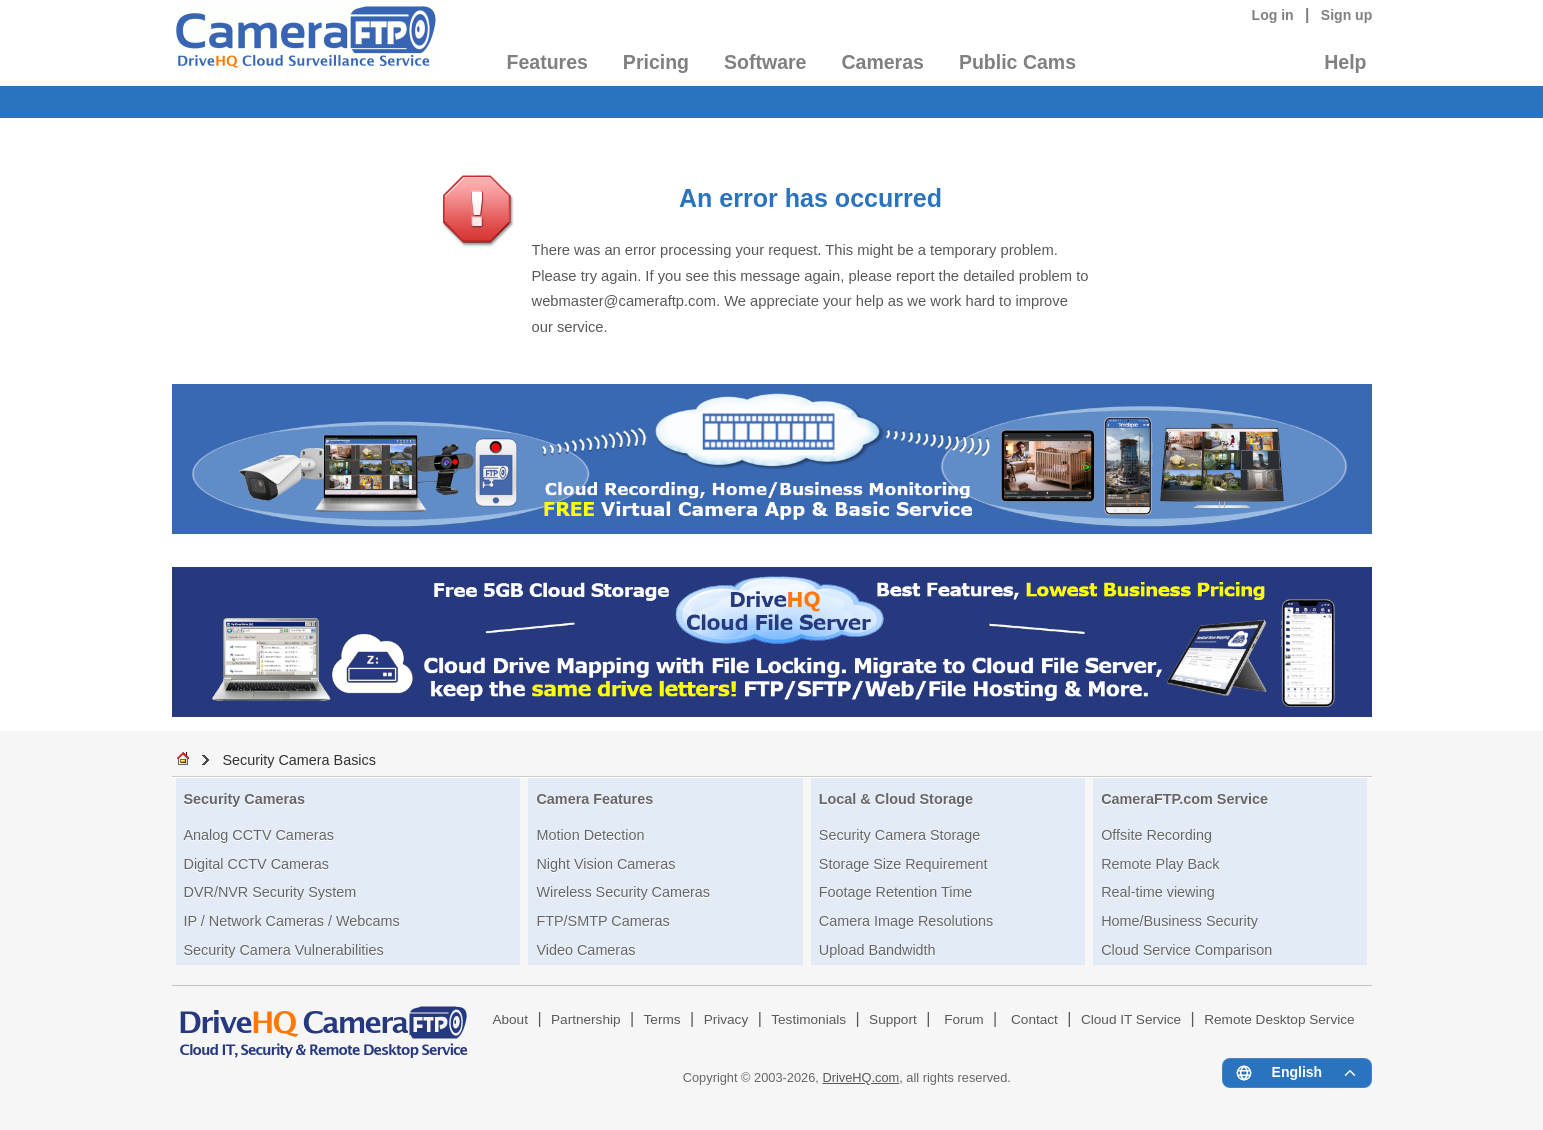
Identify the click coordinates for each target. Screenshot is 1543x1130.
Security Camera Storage (900, 835)
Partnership (586, 1019)
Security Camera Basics (299, 760)
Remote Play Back (1160, 864)
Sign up (1347, 15)
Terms (662, 1019)
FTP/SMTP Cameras (602, 921)
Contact (1034, 1019)
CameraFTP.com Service (1184, 799)
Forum (963, 1019)
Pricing (656, 62)
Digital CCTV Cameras (257, 864)
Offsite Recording (1156, 835)
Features (547, 62)
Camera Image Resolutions (906, 921)
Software (765, 62)
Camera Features (594, 799)
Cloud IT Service (1131, 1019)
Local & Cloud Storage (896, 799)
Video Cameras (585, 950)
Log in (1273, 15)
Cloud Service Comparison (1186, 950)
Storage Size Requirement (903, 864)
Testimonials (808, 1019)
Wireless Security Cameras (623, 892)
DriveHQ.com (860, 1077)
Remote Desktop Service (1279, 1019)
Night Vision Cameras (605, 864)
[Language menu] (1296, 1073)
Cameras (882, 62)
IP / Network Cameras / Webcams (292, 921)
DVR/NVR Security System (270, 892)
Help (1345, 62)
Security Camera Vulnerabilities (284, 950)
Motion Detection (590, 835)
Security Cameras (245, 799)
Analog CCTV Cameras (259, 835)
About (510, 1019)
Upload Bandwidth (877, 950)
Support (893, 1019)
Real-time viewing (1158, 892)
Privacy (726, 1019)
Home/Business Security (1179, 921)
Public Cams (1017, 62)
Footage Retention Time (896, 892)
